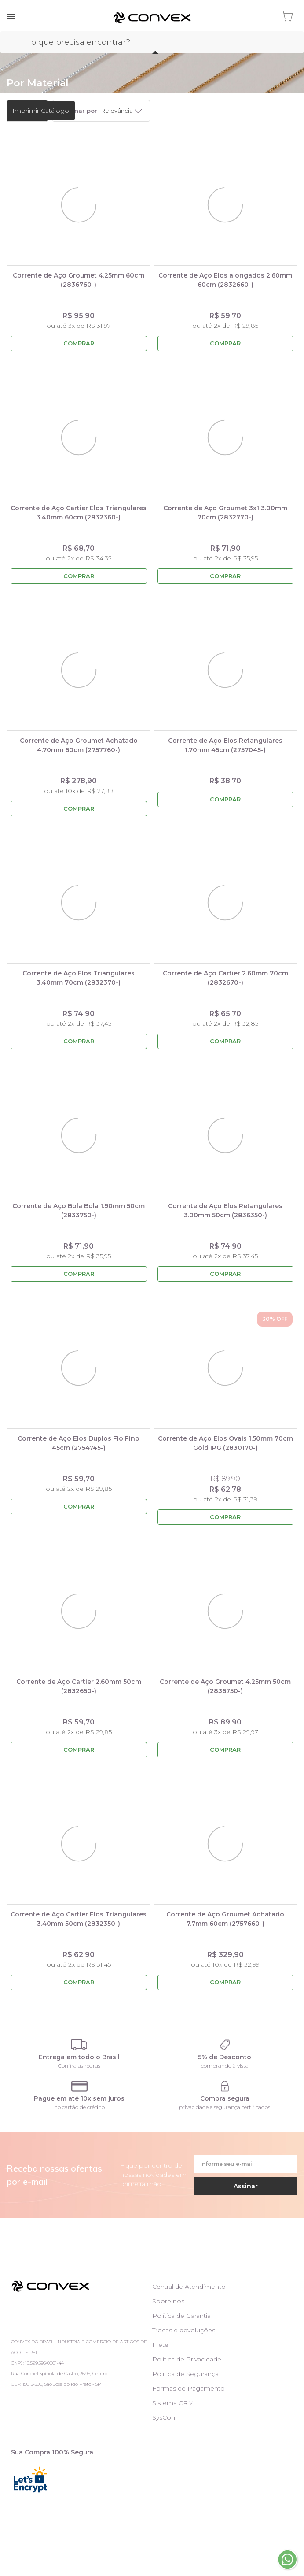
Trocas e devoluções (183, 2330)
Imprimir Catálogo (40, 111)
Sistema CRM (173, 2403)
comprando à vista (225, 2065)
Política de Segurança (185, 2374)
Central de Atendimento (189, 2287)
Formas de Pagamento (188, 2388)
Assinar (246, 2186)
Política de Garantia (181, 2316)
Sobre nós (168, 2301)
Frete (160, 2345)
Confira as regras (79, 2065)
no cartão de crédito (79, 2107)
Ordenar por (78, 110)
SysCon (163, 2417)
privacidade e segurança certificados (224, 2107)
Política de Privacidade (186, 2359)
